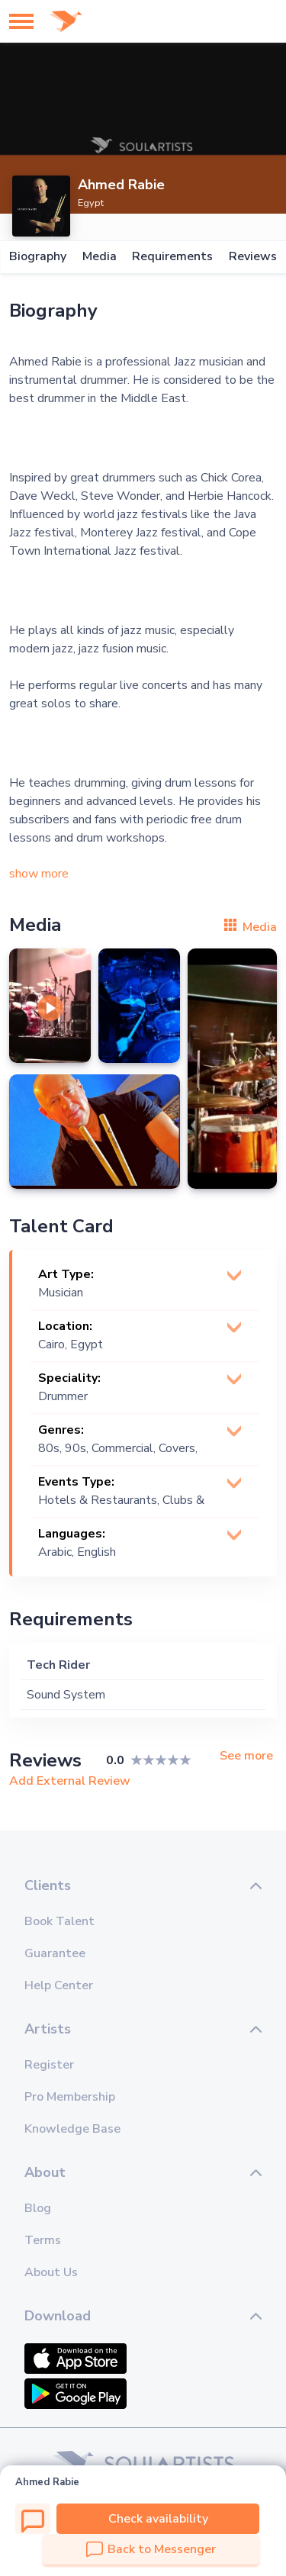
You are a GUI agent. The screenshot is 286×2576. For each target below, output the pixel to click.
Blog (37, 2208)
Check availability (158, 2518)
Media (99, 257)
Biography (37, 257)
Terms (42, 2240)
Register (49, 2064)
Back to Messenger (151, 2549)
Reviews (253, 257)
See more (246, 1756)
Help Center (58, 1985)
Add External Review (69, 1781)
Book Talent (59, 1921)
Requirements (172, 257)
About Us (51, 2272)
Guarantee (54, 1953)
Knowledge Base (72, 2128)
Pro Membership (69, 2096)
